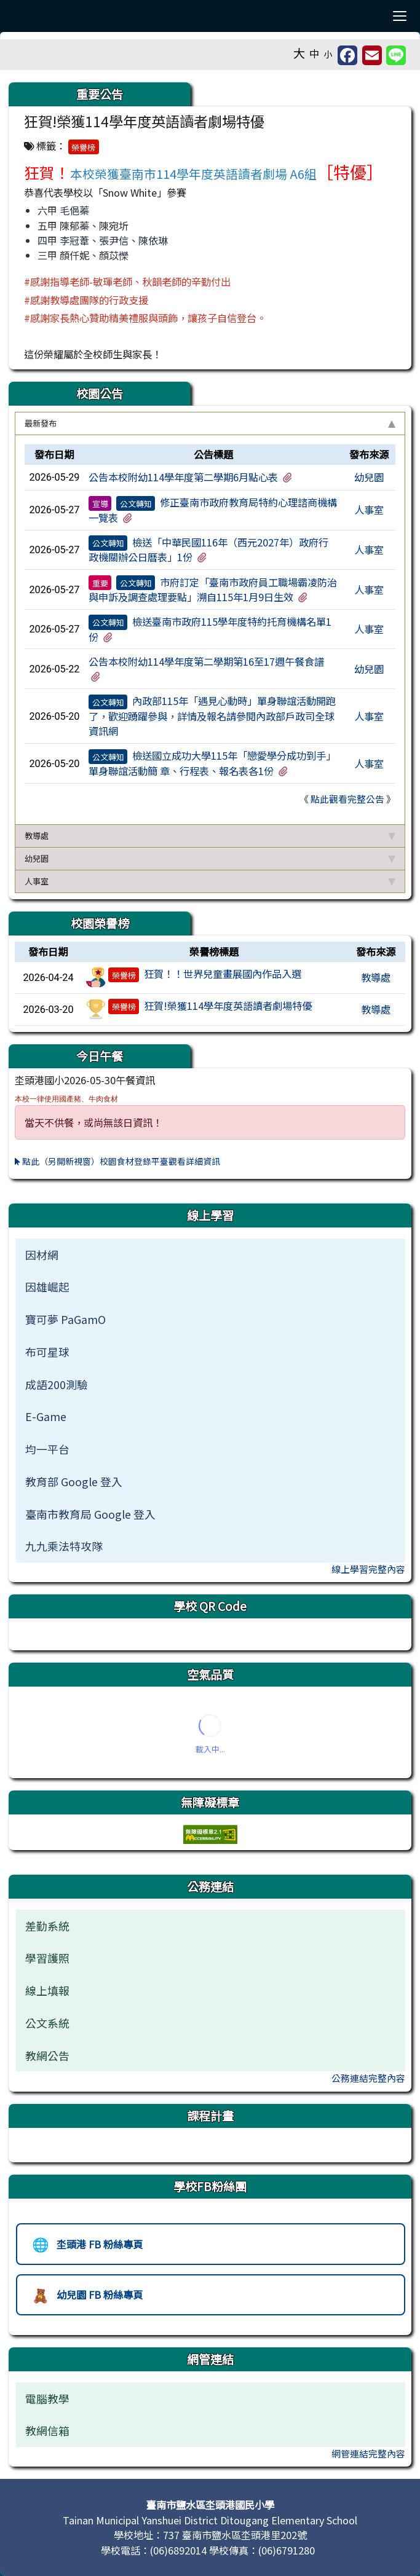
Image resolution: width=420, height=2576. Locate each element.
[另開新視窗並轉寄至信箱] (372, 55)
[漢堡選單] (399, 16)
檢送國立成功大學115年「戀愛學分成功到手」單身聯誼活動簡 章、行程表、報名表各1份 (212, 763)
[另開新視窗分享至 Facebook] (347, 55)
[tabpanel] (210, 630)
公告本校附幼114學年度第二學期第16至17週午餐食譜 (206, 661)
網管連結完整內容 (368, 2453)
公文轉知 (136, 503)
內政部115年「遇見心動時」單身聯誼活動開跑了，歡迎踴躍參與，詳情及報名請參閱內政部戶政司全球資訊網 (212, 715)
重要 (100, 583)
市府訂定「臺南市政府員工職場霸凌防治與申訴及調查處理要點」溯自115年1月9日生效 (213, 589)
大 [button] (299, 52)
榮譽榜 (83, 146)
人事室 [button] (210, 881)
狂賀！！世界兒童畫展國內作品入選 (222, 973)
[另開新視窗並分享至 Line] (396, 55)
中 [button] (314, 53)
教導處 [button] (210, 835)
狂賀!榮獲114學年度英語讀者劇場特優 (228, 1005)
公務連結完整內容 (368, 2077)
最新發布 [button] (210, 423)
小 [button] (328, 54)
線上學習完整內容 (368, 1568)
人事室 (369, 509)
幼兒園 (369, 477)
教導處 (375, 977)
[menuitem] (210, 1255)
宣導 (100, 503)
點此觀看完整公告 (347, 798)
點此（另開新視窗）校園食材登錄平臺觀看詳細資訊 (117, 1161)
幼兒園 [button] (210, 858)
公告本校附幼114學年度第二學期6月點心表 (183, 477)
